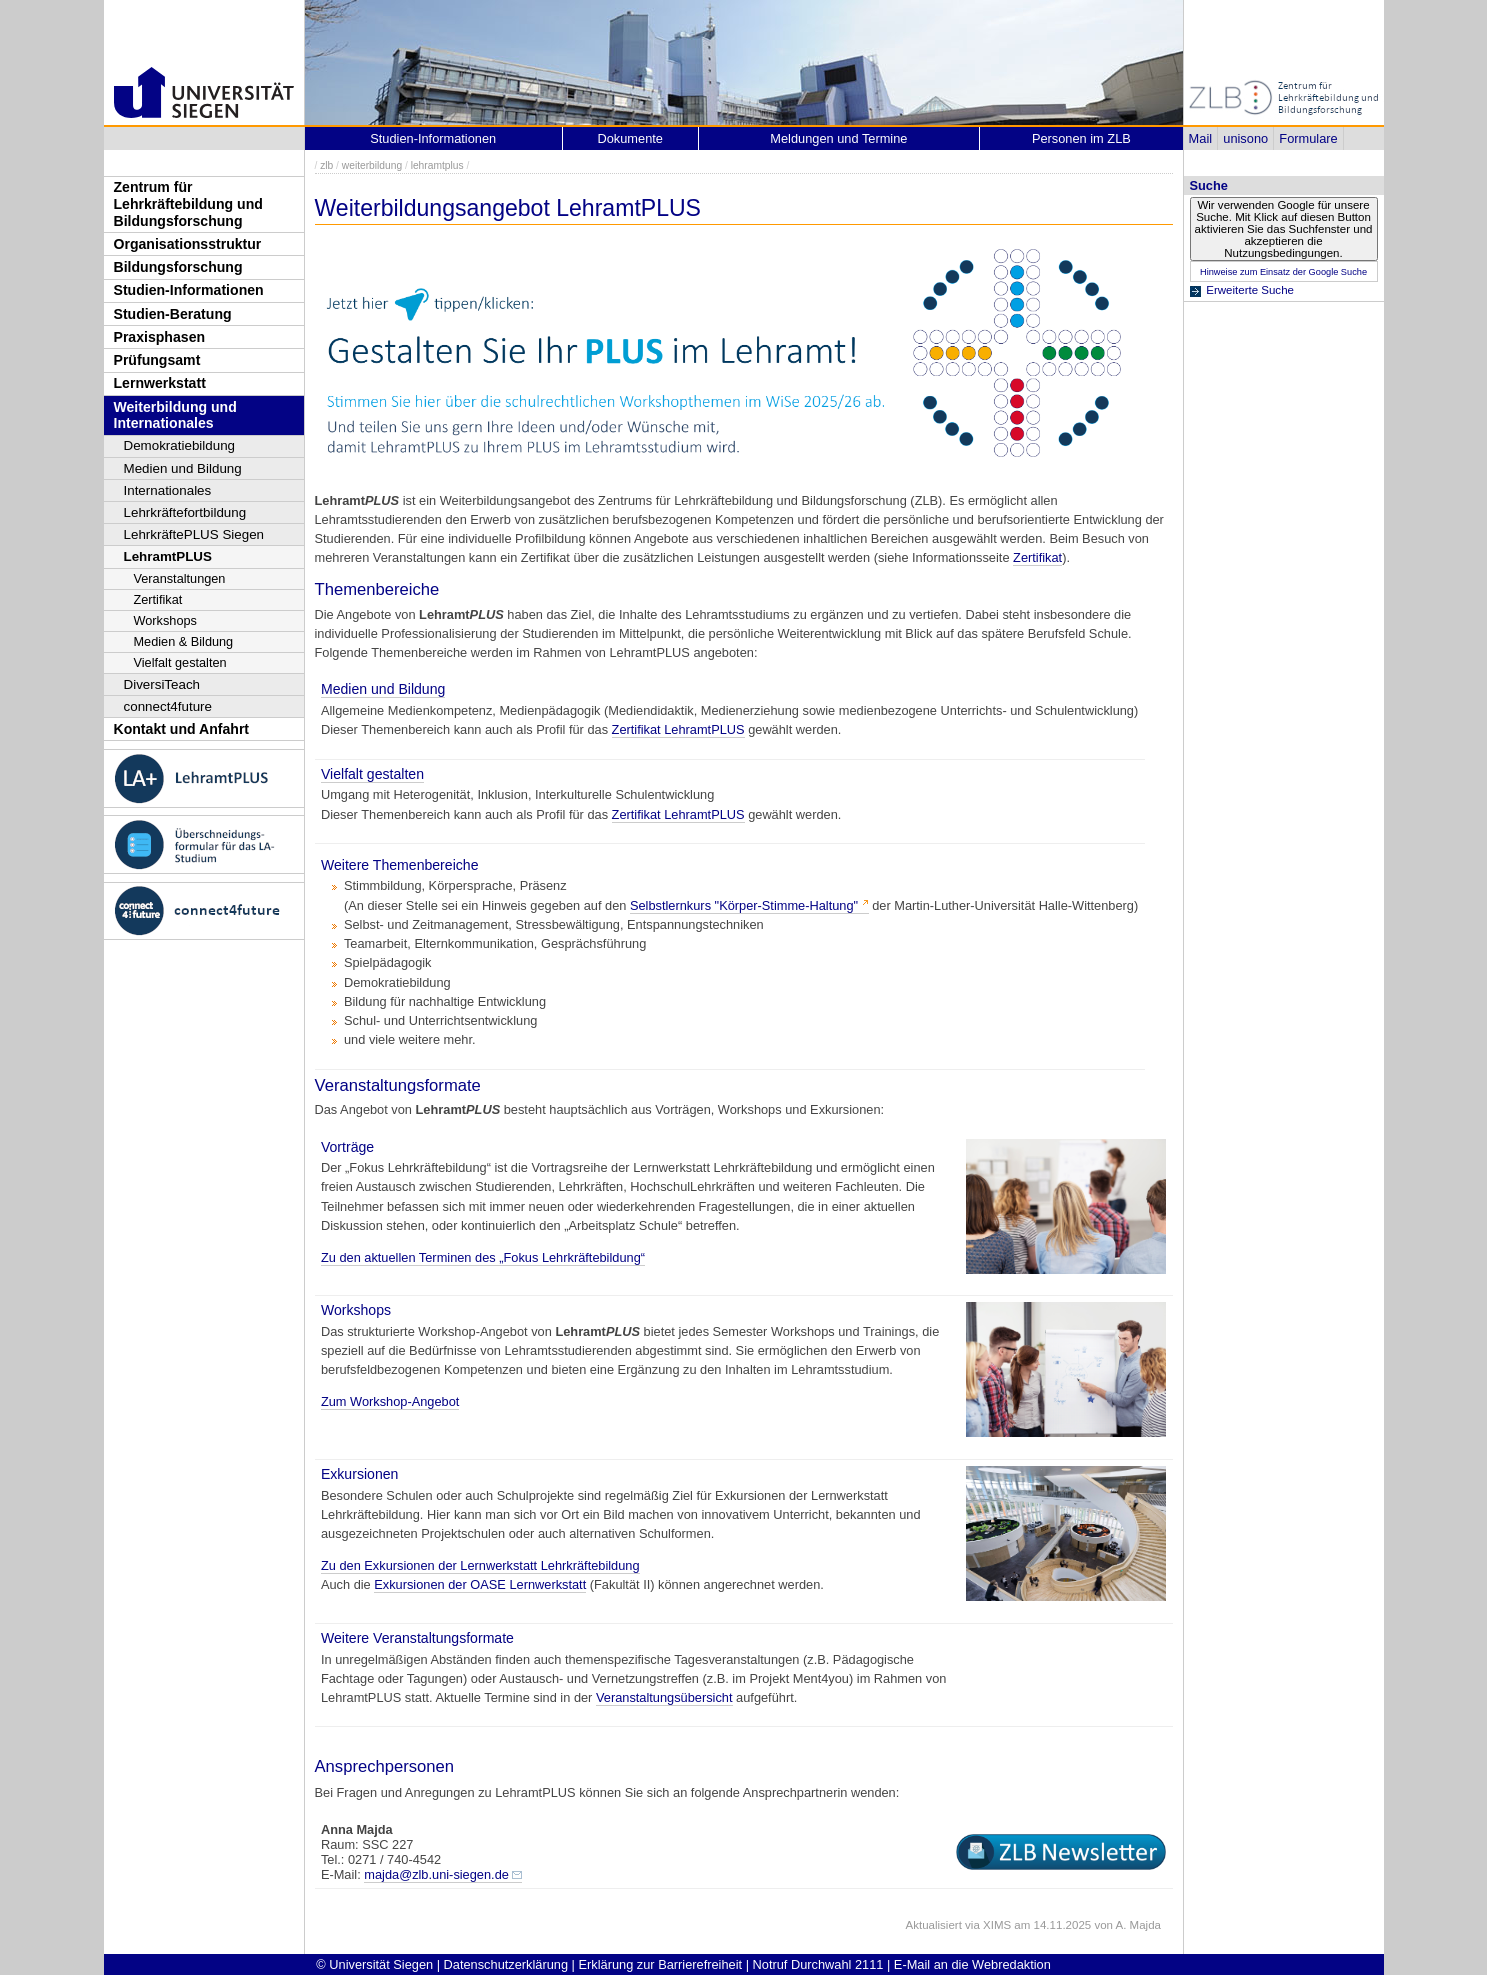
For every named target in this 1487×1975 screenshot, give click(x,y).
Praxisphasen (160, 337)
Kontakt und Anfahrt (182, 729)
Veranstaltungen (180, 578)
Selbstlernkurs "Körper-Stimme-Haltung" (744, 905)
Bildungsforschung (178, 267)
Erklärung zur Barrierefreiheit (661, 1964)
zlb (326, 165)
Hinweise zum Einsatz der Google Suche (1283, 272)
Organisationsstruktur (188, 244)
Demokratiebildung (180, 445)
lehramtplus (437, 165)
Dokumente (630, 138)
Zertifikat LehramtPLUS (678, 729)
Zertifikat (158, 599)
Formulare (1308, 138)
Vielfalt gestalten (180, 662)
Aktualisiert (934, 1925)
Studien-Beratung (173, 314)
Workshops (165, 620)
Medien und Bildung (183, 468)
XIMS (997, 1925)
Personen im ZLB (1081, 138)
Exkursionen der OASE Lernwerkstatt (480, 1584)
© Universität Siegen (374, 1964)
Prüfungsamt (157, 360)
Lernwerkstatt (160, 383)
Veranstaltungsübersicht (664, 1697)
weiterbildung (372, 165)
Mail (1200, 138)
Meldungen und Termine (838, 138)
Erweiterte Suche (1250, 290)
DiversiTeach (162, 684)
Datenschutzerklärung (506, 1964)
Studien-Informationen (189, 290)
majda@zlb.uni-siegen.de (436, 1874)
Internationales (168, 490)
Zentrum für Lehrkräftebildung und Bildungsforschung (188, 203)
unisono (1245, 138)
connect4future (168, 706)
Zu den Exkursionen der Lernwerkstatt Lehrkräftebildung (480, 1565)
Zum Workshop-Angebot (390, 1401)
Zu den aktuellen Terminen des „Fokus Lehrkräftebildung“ (483, 1257)
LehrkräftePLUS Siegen (194, 534)
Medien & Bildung (184, 641)
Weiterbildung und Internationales (175, 415)
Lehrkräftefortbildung (185, 512)
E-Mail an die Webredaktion (972, 1964)
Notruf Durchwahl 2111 (818, 1964)
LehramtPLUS (168, 556)
